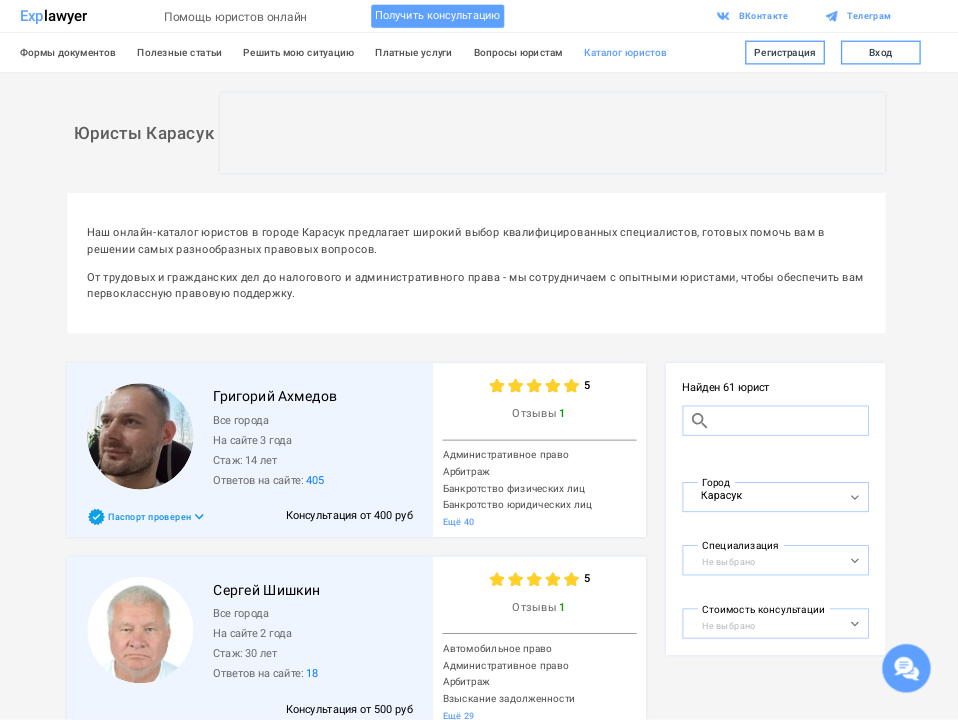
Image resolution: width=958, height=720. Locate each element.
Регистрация (784, 53)
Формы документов (68, 52)
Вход (880, 53)
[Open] (854, 497)
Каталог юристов (625, 52)
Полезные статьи (179, 52)
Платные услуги (413, 52)
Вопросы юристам (518, 52)
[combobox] (762, 495)
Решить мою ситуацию (298, 52)
